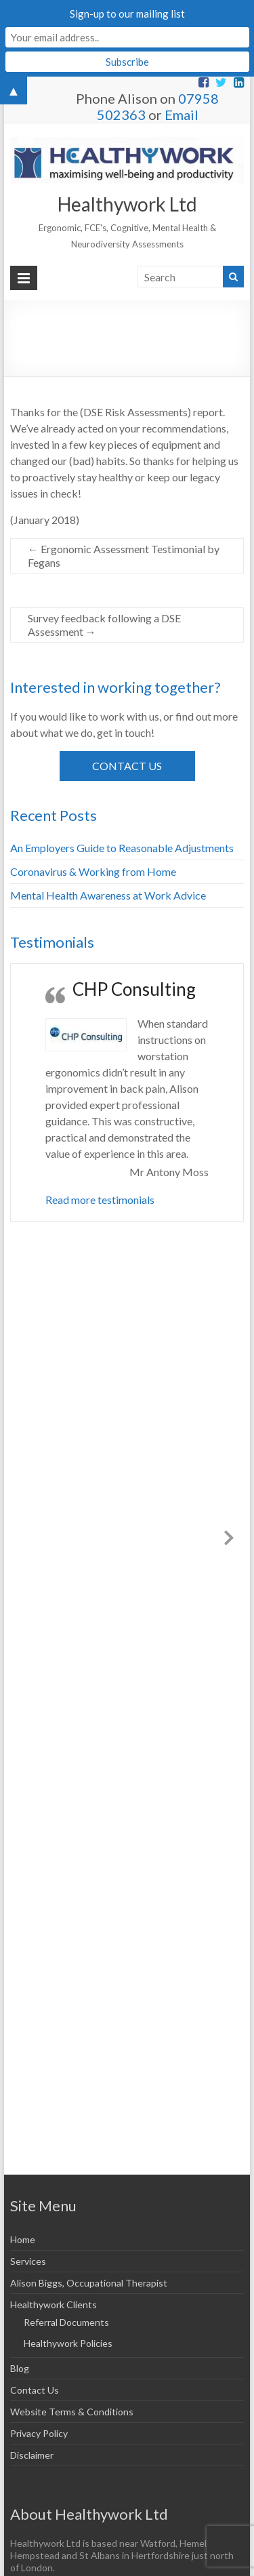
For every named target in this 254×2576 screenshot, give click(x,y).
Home (22, 2239)
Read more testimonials (99, 1199)
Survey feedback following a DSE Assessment (104, 624)
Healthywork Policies (68, 2343)
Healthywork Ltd (127, 204)
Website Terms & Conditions (71, 2411)
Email (181, 114)
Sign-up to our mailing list (127, 13)
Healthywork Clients (53, 2304)
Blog (19, 2368)
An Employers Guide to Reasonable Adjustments (122, 847)
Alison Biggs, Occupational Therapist (88, 2283)
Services (28, 2261)
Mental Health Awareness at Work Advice (108, 895)
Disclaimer (32, 2455)
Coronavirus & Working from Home (93, 871)
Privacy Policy (39, 2433)
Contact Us (127, 765)
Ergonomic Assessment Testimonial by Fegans (123, 555)
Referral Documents (66, 2322)
